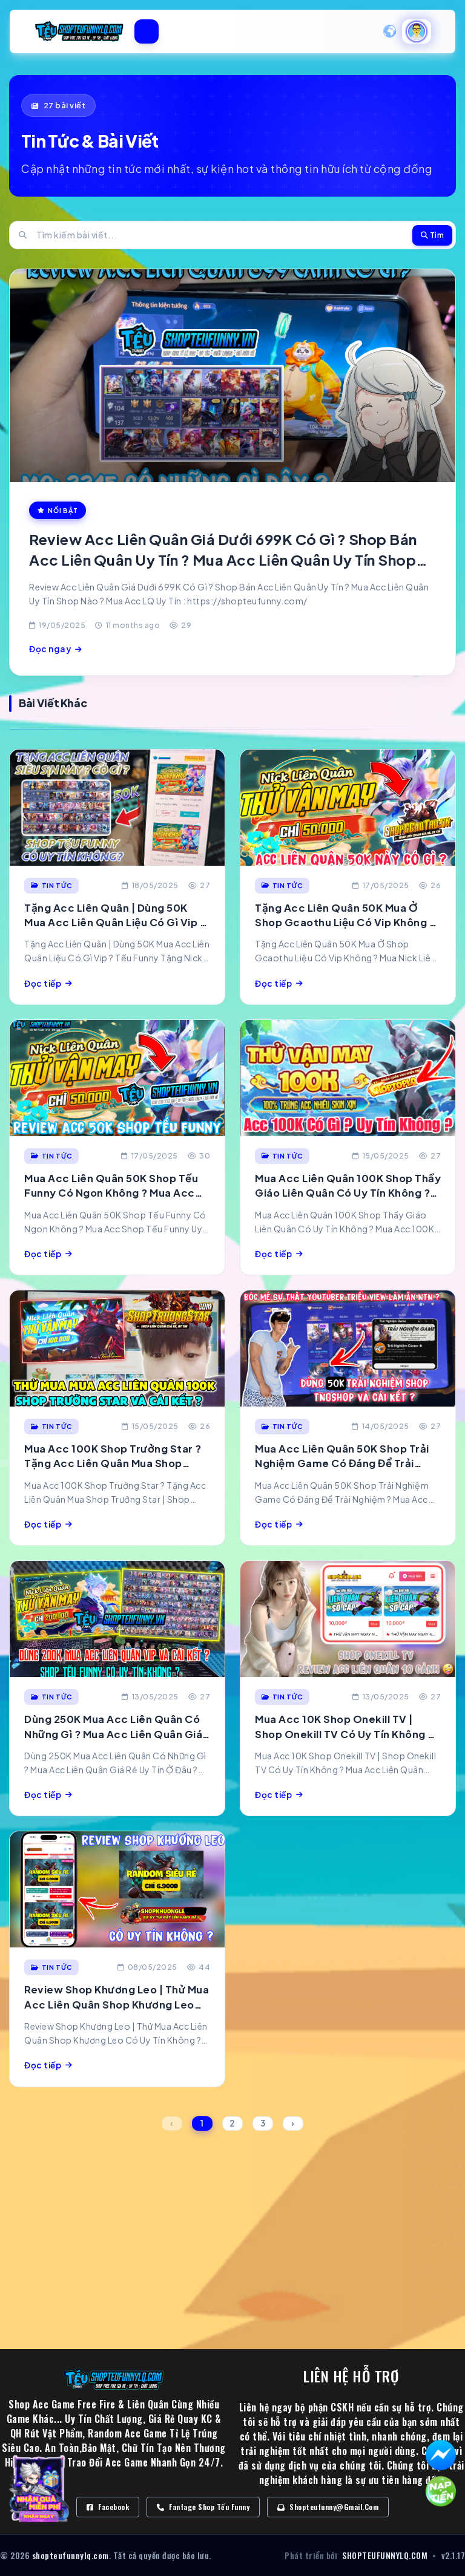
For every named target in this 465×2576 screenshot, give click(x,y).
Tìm (432, 235)
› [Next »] (293, 2123)
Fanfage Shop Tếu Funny (203, 2507)
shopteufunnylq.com (70, 2555)
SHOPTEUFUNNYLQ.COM (384, 2555)
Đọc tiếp (48, 983)
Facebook (108, 2507)
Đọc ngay (55, 649)
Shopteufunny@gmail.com (327, 2507)
